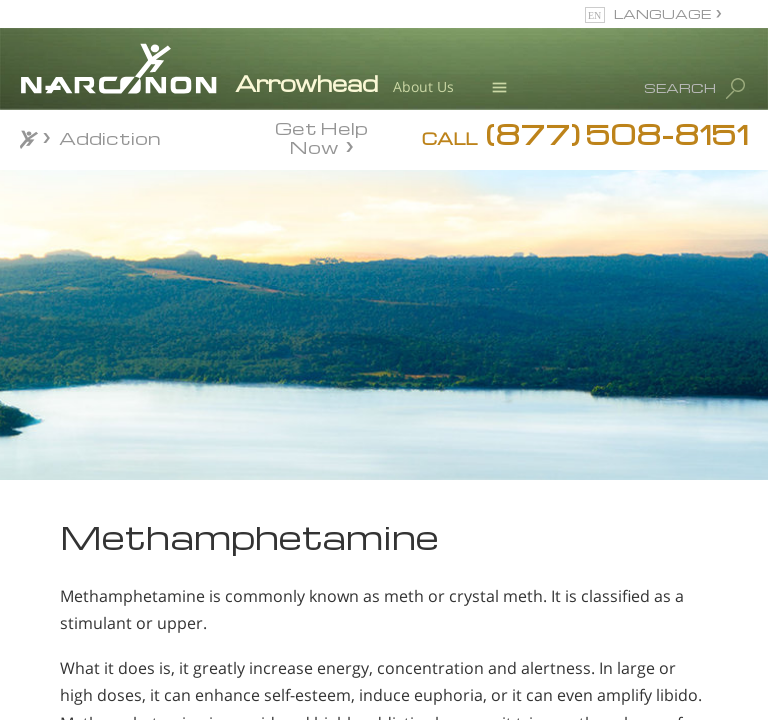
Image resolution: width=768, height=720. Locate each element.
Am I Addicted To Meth (132, 592)
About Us (423, 86)
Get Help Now (321, 136)
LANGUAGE (662, 13)
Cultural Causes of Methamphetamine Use (141, 651)
